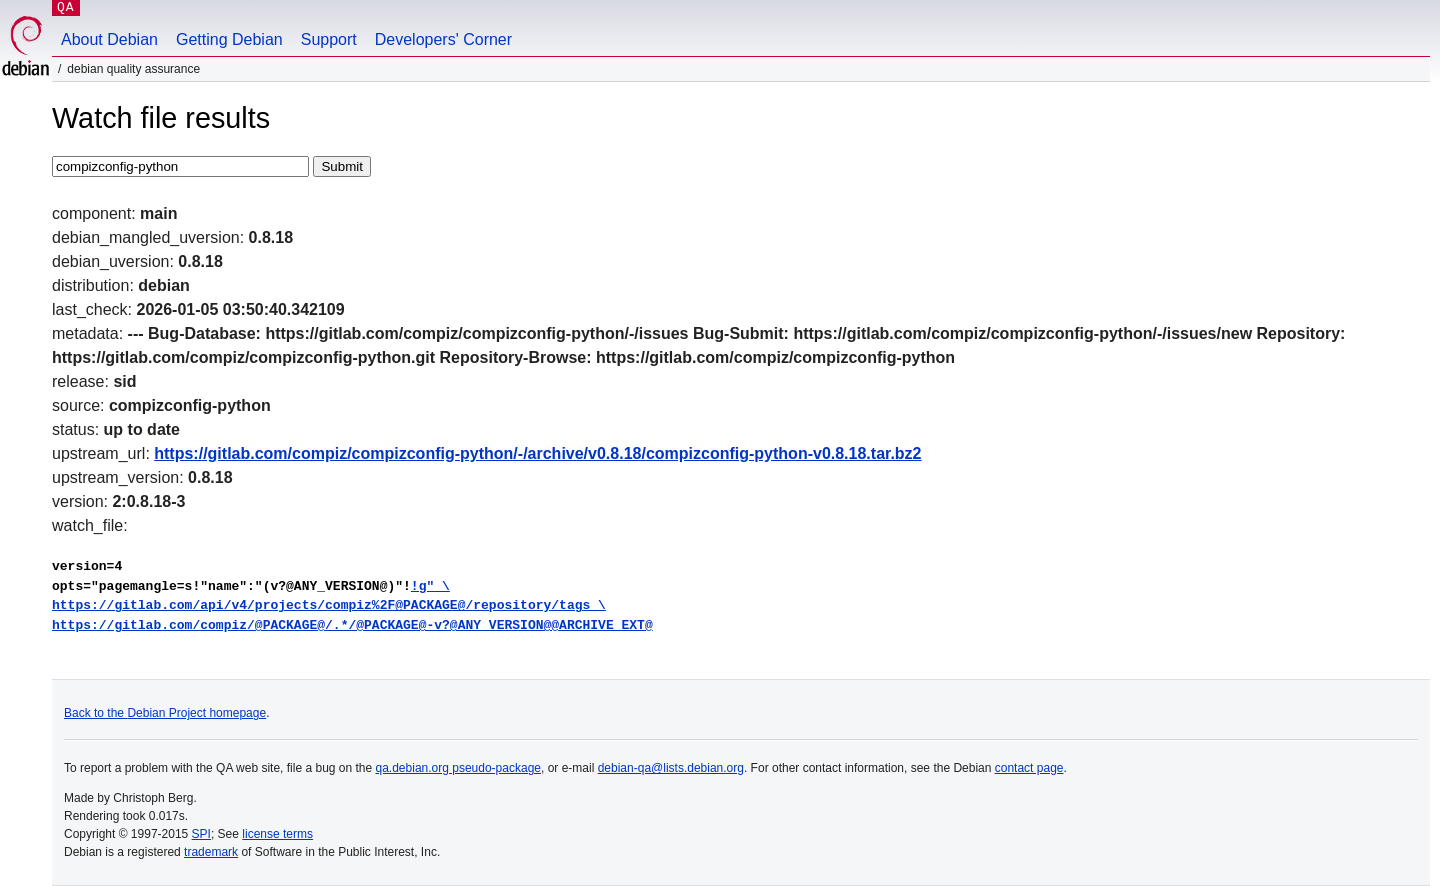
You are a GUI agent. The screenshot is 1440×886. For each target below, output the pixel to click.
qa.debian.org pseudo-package (458, 768)
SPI (201, 834)
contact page (1029, 768)
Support (329, 39)
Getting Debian (229, 39)
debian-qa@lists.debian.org (671, 768)
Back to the (95, 713)
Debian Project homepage (196, 713)
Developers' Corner (443, 39)
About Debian (109, 39)
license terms (277, 834)
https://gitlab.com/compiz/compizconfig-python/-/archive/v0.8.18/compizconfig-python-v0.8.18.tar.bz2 (537, 453)
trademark (211, 852)
